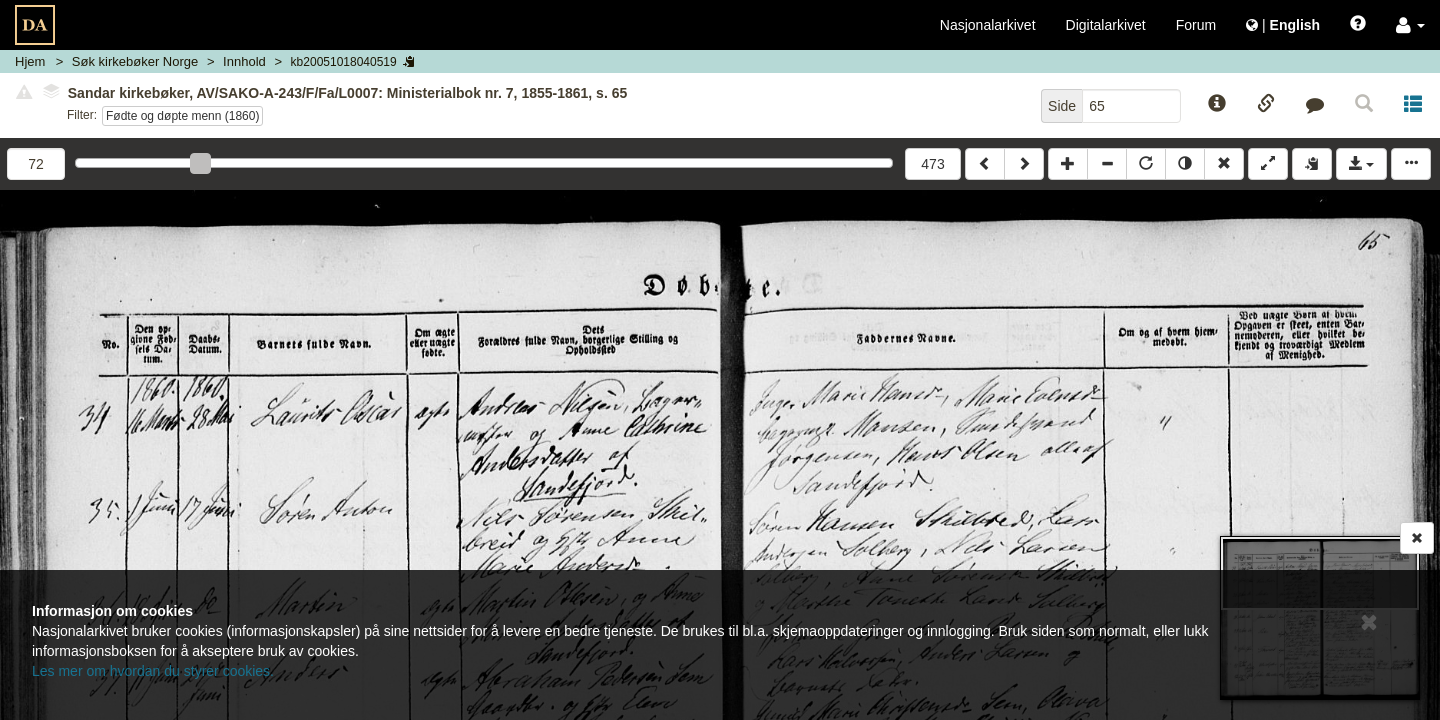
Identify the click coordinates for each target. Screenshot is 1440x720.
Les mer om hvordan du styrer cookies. (153, 671)
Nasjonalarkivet (988, 25)
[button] (1410, 25)
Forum (1196, 25)
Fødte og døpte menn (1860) (182, 116)
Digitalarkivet (1106, 25)
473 (932, 164)
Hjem (30, 61)
